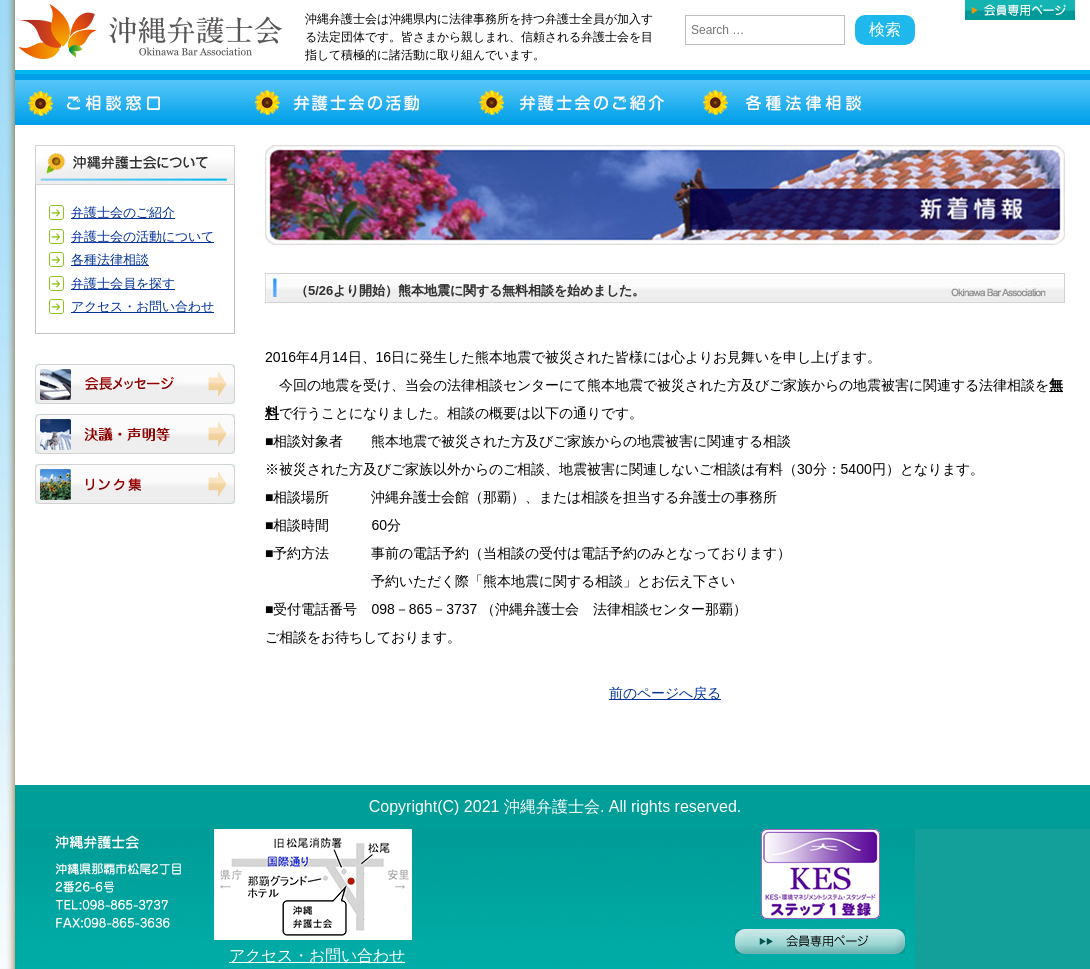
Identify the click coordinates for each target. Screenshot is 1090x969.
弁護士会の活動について (142, 236)
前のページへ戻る (665, 693)
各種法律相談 (110, 259)
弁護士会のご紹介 (123, 212)
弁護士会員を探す (123, 283)
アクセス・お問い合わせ (142, 306)
